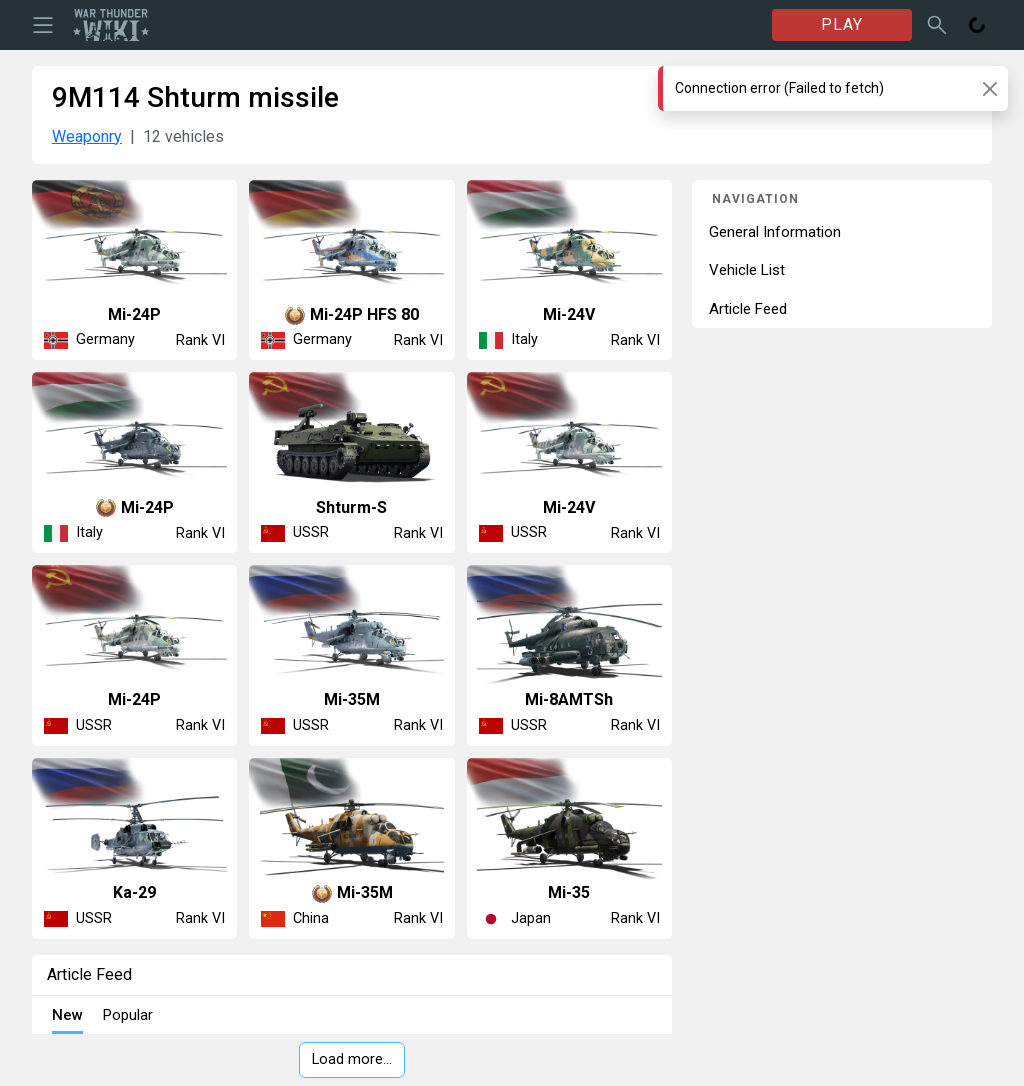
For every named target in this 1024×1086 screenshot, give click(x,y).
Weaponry (87, 136)
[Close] (989, 88)
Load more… (352, 1059)
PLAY (842, 24)
